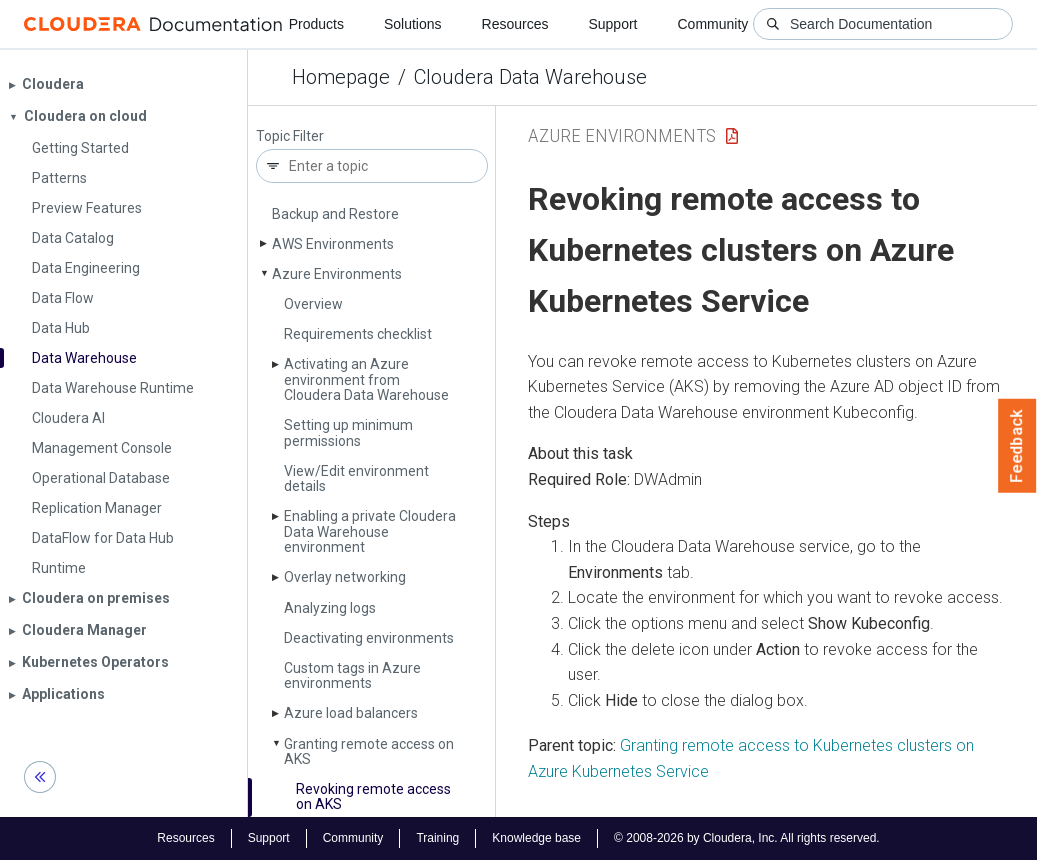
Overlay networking (345, 577)
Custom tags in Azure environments (352, 675)
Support (612, 24)
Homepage (341, 77)
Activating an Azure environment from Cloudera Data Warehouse (366, 379)
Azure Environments (337, 274)
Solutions (413, 24)
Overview (313, 304)
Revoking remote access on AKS (373, 796)
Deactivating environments (369, 638)
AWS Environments (333, 244)
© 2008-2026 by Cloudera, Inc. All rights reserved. (747, 838)
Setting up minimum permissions (348, 432)
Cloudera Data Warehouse (530, 77)
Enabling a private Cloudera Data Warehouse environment (370, 531)
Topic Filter (290, 136)
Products (316, 24)
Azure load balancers (351, 713)
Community (713, 24)
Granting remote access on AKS (369, 751)
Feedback (1017, 446)
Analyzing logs (330, 608)
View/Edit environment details (356, 478)
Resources (515, 24)
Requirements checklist (358, 334)
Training (437, 838)
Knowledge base (536, 838)
